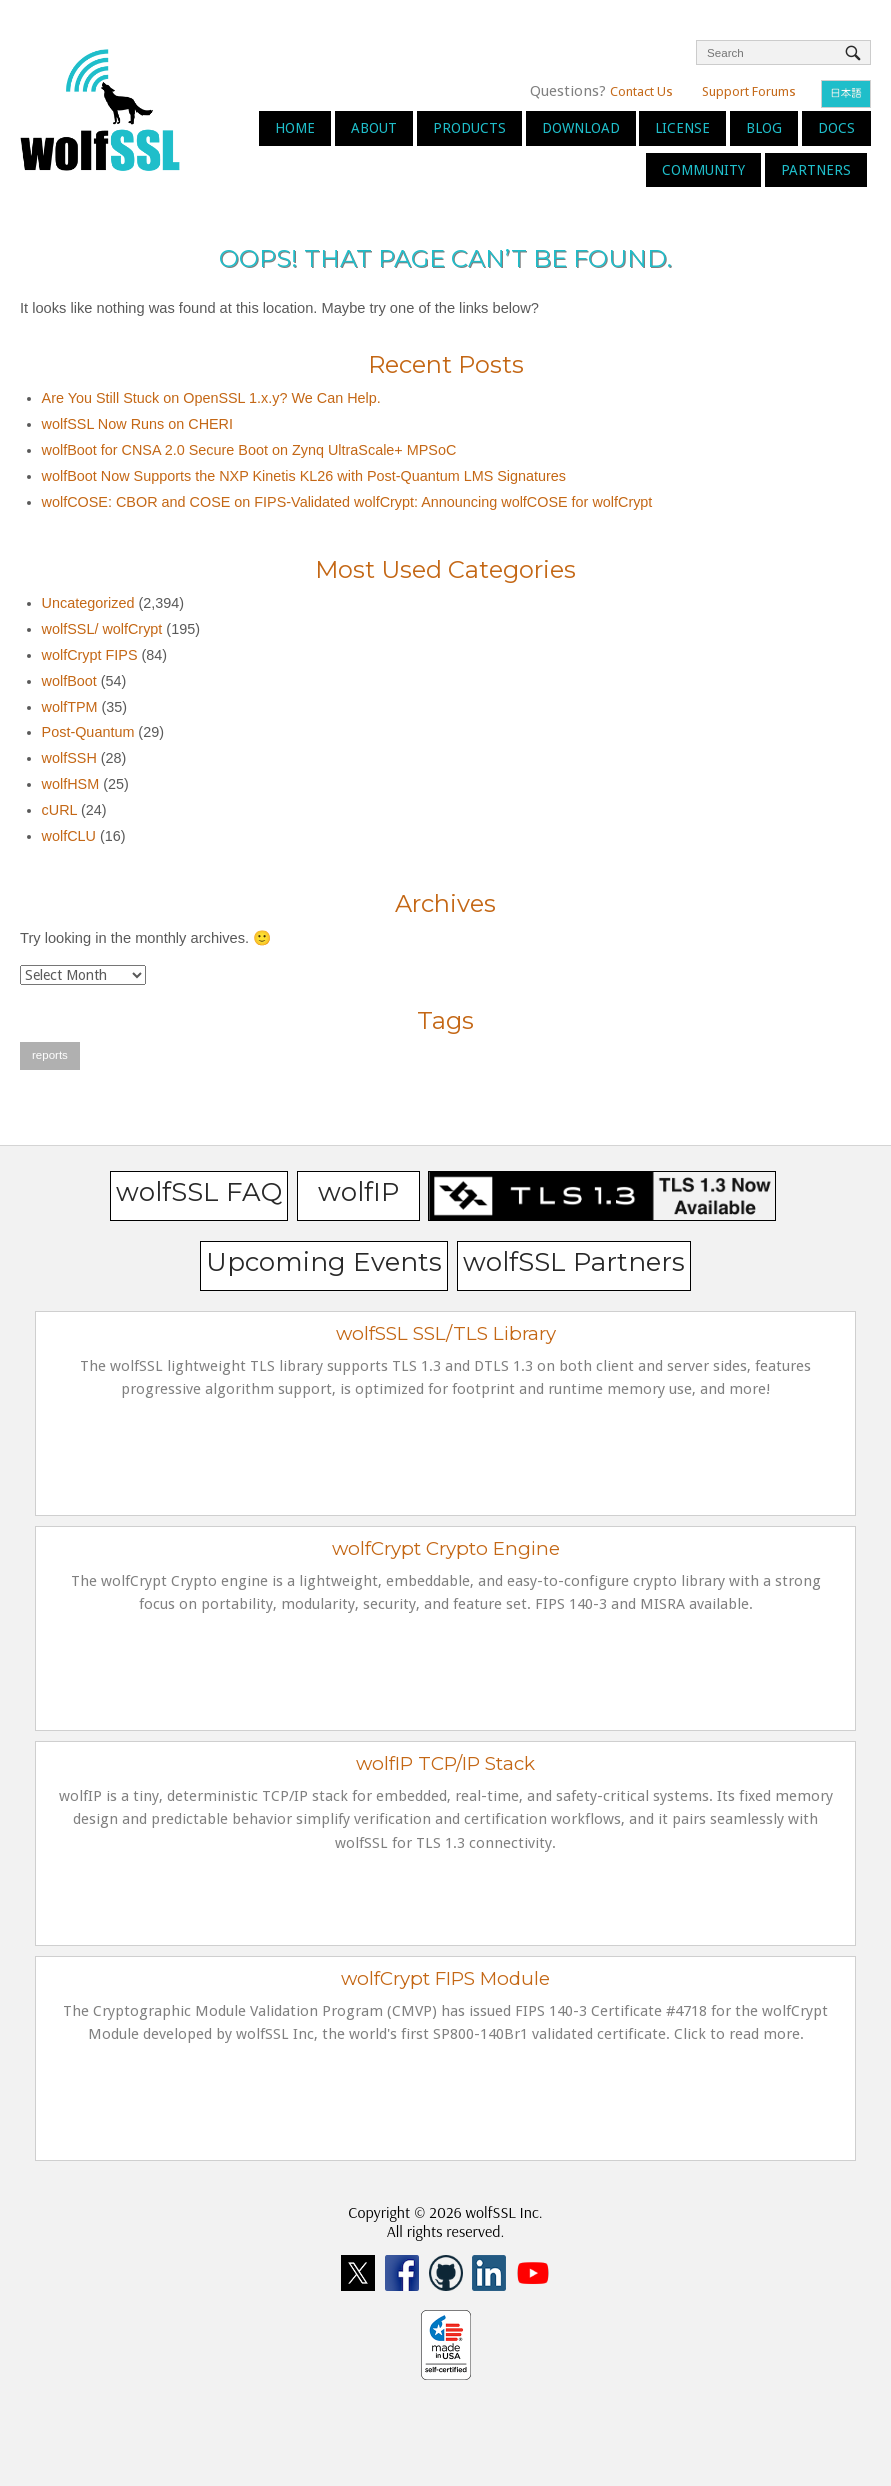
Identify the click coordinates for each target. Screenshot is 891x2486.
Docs (836, 128)
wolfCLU (69, 836)
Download (581, 128)
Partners (816, 170)
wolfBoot (69, 681)
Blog (764, 128)
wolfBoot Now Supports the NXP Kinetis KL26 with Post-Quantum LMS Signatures (304, 476)
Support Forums (749, 91)
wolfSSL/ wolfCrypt (102, 629)
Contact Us (641, 91)
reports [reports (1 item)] (50, 1055)
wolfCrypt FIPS (90, 655)
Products (469, 128)
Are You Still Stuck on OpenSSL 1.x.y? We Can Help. (211, 398)
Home (295, 128)
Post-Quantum (88, 732)
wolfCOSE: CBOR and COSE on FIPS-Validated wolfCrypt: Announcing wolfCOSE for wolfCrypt (347, 502)
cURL (59, 810)
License (682, 128)
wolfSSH (69, 758)
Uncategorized (88, 603)
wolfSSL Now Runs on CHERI (137, 424)
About (374, 128)
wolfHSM (71, 784)
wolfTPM (70, 707)
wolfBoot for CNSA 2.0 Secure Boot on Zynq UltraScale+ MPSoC (249, 450)
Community (703, 170)
